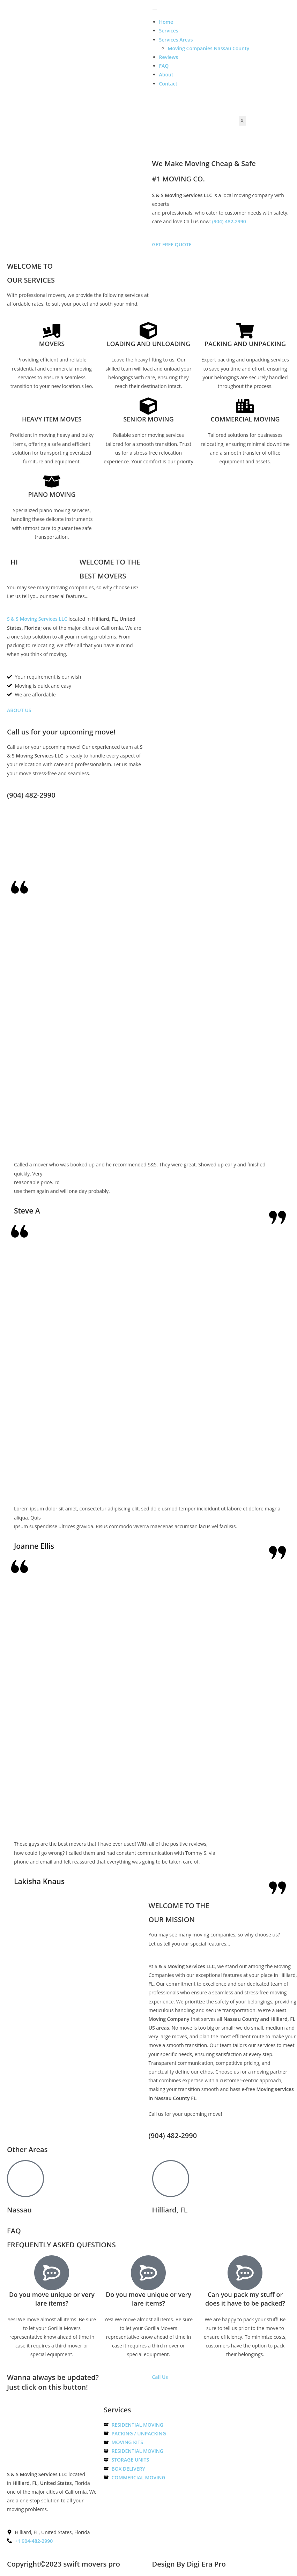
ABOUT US (19, 710)
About (166, 74)
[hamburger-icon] (154, 9)
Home (166, 21)
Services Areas (176, 39)
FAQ (164, 65)
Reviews (168, 57)
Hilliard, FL (170, 2210)
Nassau (19, 2210)
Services (168, 30)
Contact (168, 83)
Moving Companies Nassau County (209, 48)
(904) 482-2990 (229, 221)
